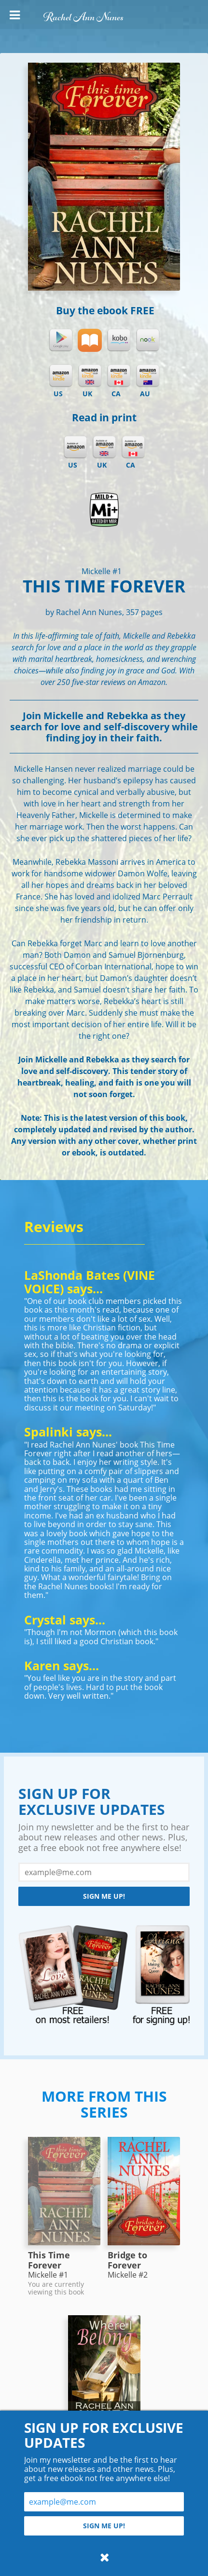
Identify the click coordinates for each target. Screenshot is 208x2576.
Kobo (119, 340)
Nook (148, 340)
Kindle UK (90, 376)
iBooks (90, 340)
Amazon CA (133, 447)
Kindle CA (119, 376)
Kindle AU (148, 376)
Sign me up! (104, 1896)
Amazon (75, 447)
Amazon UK (104, 447)
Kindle (61, 376)
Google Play (61, 340)
